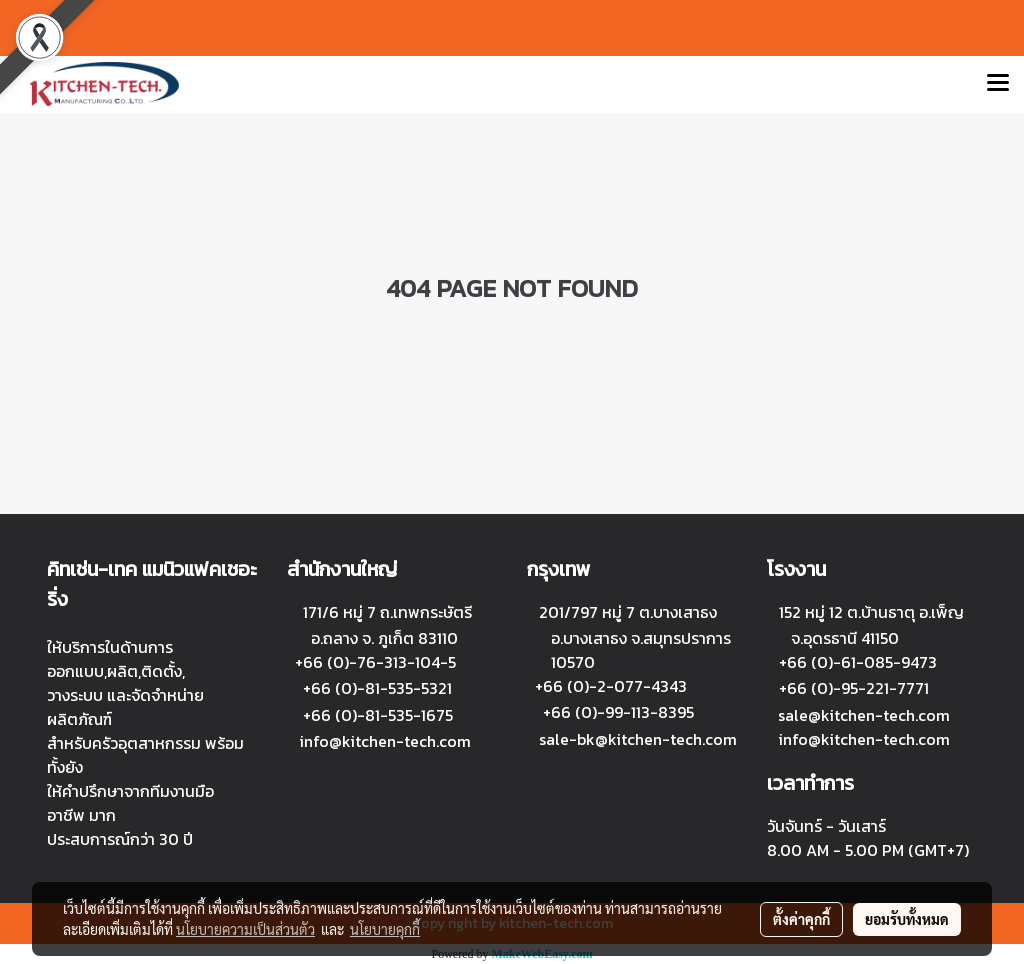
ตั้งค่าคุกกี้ (801, 919)
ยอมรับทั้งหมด (907, 919)
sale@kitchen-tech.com (864, 715)
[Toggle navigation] (998, 84)
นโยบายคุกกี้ (385, 929)
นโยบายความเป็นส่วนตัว (245, 929)
